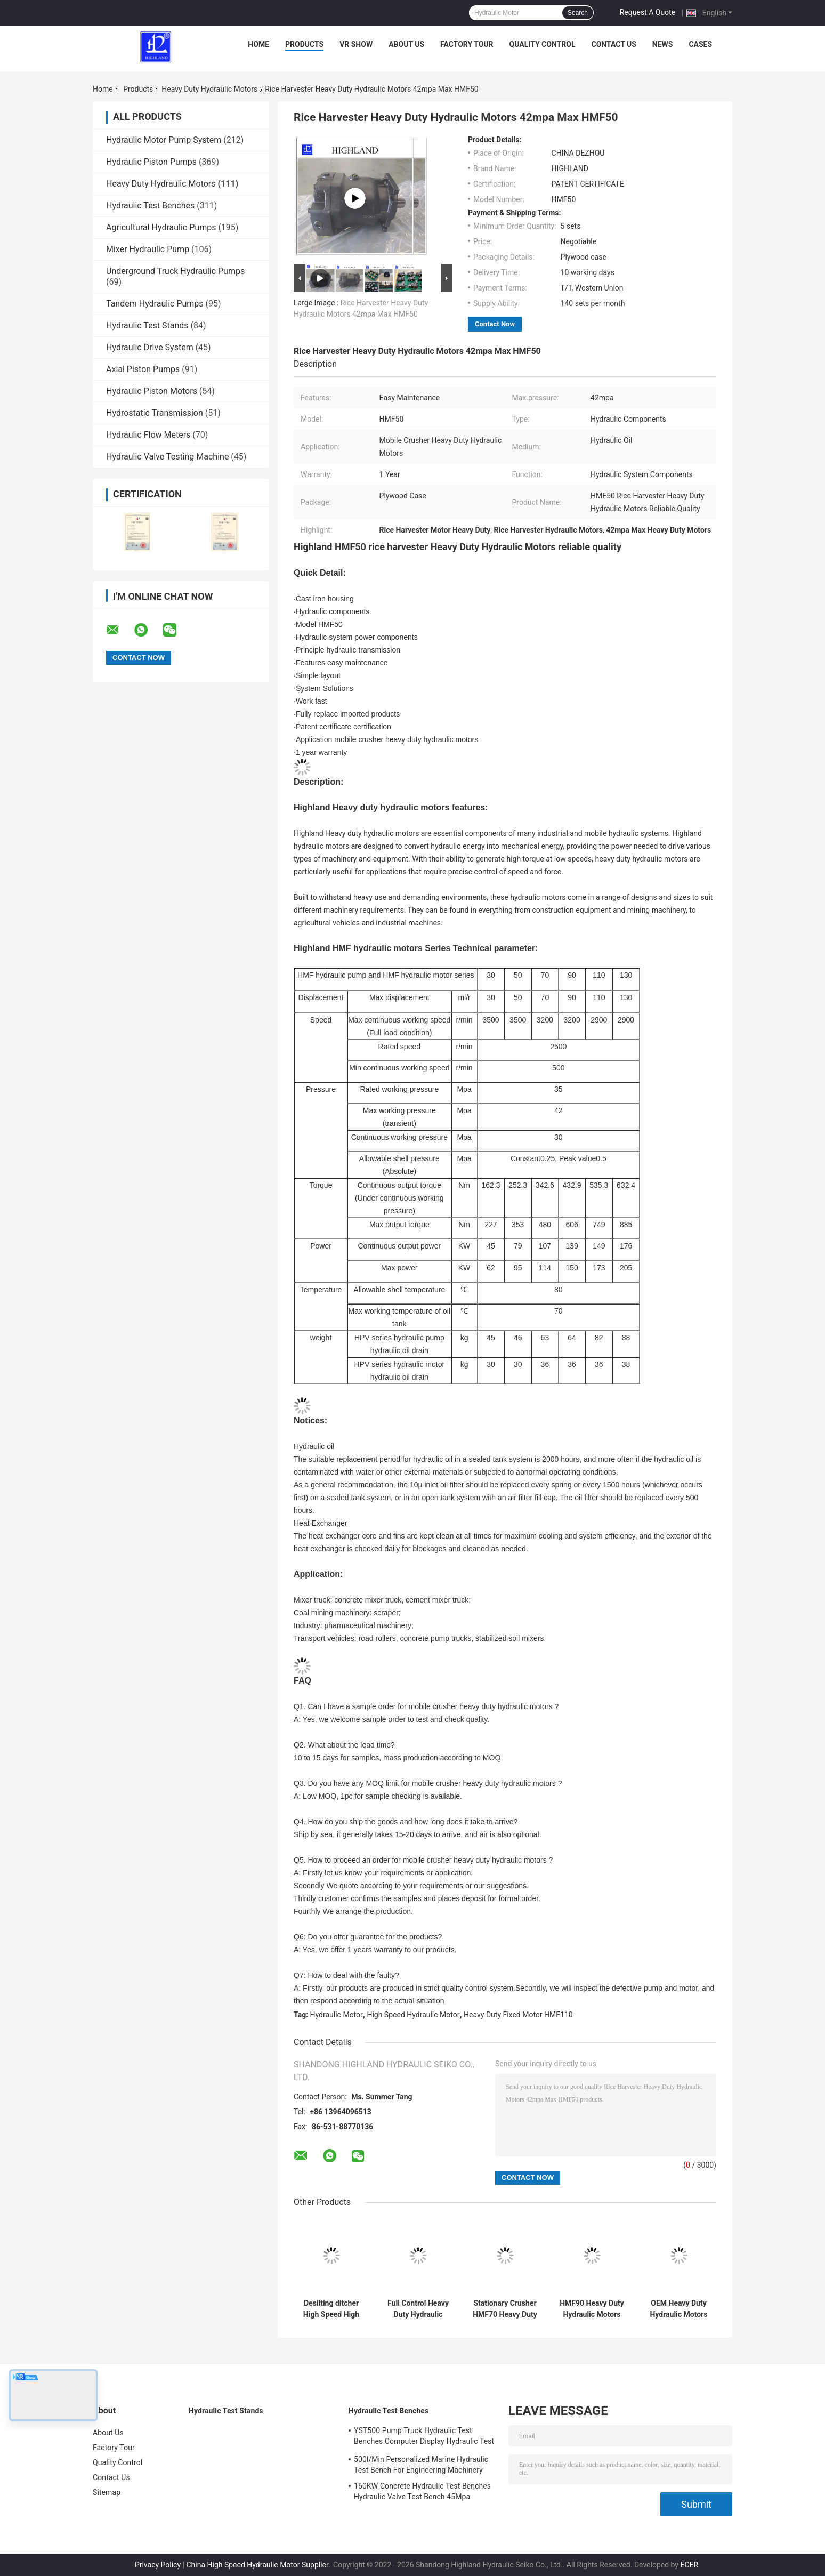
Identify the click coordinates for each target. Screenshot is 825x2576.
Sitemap (106, 2492)
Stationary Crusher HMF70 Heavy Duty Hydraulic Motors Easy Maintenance (505, 2309)
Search (578, 13)
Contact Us (613, 44)
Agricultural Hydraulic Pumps (161, 227)
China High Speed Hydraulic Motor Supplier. (259, 2565)
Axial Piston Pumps (143, 369)
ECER (689, 2565)
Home (258, 44)
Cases (700, 44)
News (662, 44)
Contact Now (495, 324)
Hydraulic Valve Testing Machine (167, 457)
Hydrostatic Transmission (154, 413)
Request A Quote (647, 12)
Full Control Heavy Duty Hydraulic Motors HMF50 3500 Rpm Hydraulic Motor (418, 2309)
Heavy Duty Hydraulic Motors (209, 89)
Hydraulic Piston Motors (151, 391)
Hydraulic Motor (336, 2014)
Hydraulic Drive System (149, 347)
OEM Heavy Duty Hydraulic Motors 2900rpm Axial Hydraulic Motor (678, 2309)
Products (304, 44)
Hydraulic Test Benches (150, 205)
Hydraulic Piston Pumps (151, 162)
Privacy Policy (158, 2565)
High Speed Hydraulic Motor (413, 2014)
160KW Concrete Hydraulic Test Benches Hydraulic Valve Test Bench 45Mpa (422, 2491)
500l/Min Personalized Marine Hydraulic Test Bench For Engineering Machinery (421, 2464)
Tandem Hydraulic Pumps (155, 304)
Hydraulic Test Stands (147, 325)
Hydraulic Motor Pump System (163, 140)
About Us (406, 44)
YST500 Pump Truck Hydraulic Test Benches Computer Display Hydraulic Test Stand (424, 2437)
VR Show (356, 44)
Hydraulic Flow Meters (148, 435)
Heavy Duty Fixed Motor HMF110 (518, 2014)
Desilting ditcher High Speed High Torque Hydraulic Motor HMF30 (331, 2309)
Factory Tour (467, 44)
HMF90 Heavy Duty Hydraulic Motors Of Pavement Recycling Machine (592, 2309)
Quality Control (542, 44)
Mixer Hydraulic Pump (147, 249)
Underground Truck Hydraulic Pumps (175, 271)
